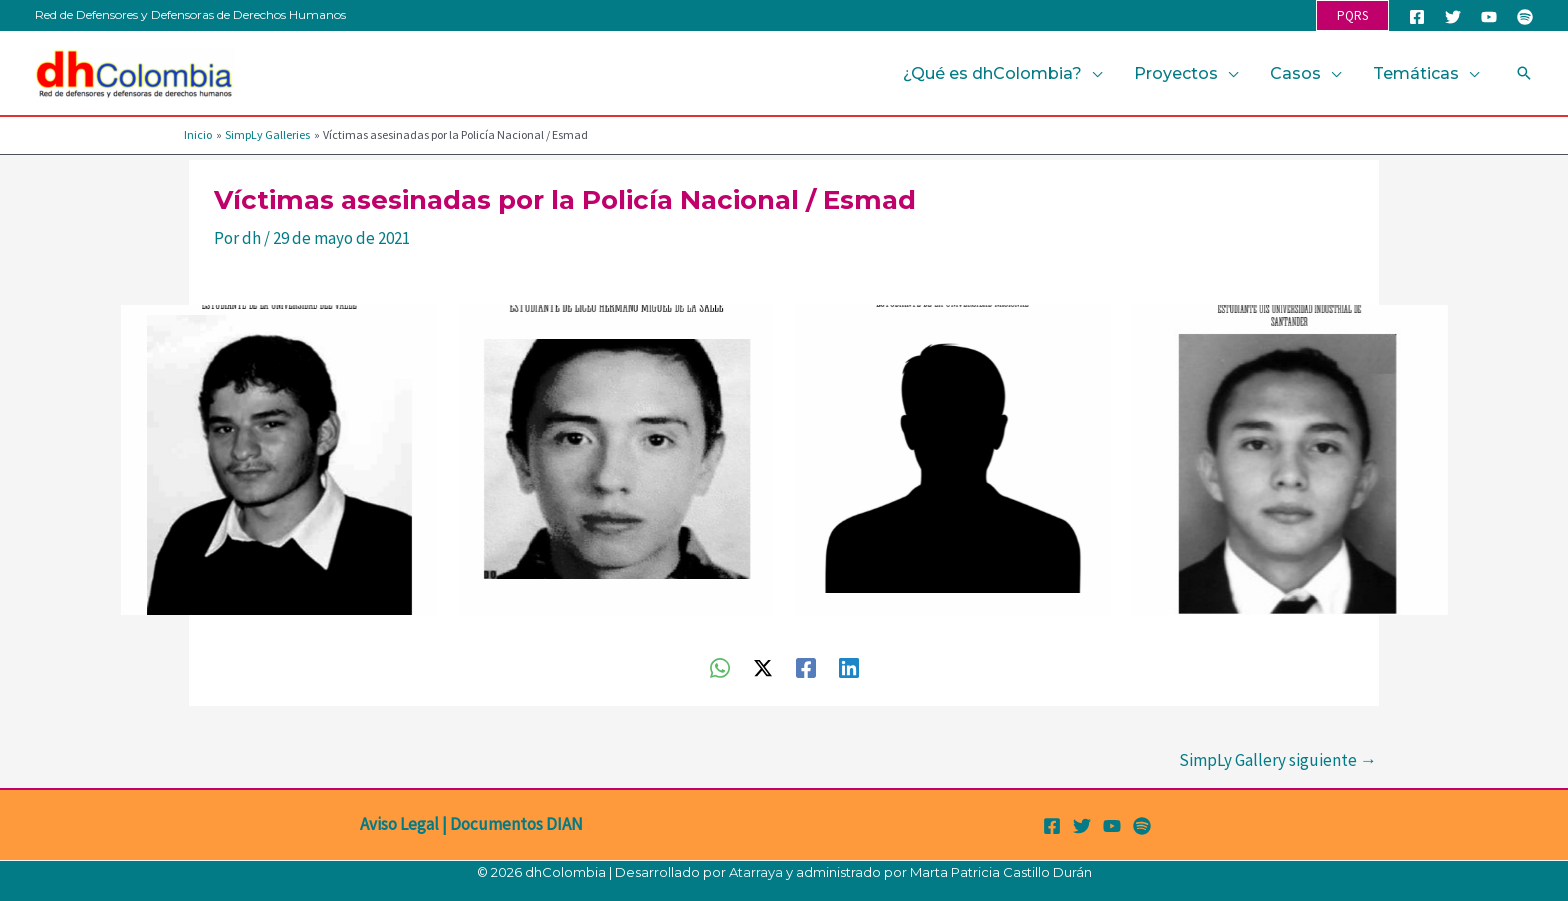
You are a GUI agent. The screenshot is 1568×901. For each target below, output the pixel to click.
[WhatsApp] (720, 666)
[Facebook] (1417, 17)
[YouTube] (1489, 17)
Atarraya (756, 872)
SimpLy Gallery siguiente (1278, 760)
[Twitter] (1453, 17)
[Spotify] (1525, 17)
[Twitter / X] (763, 666)
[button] (1352, 15)
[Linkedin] (849, 666)
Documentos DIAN (516, 824)
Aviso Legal (399, 824)
